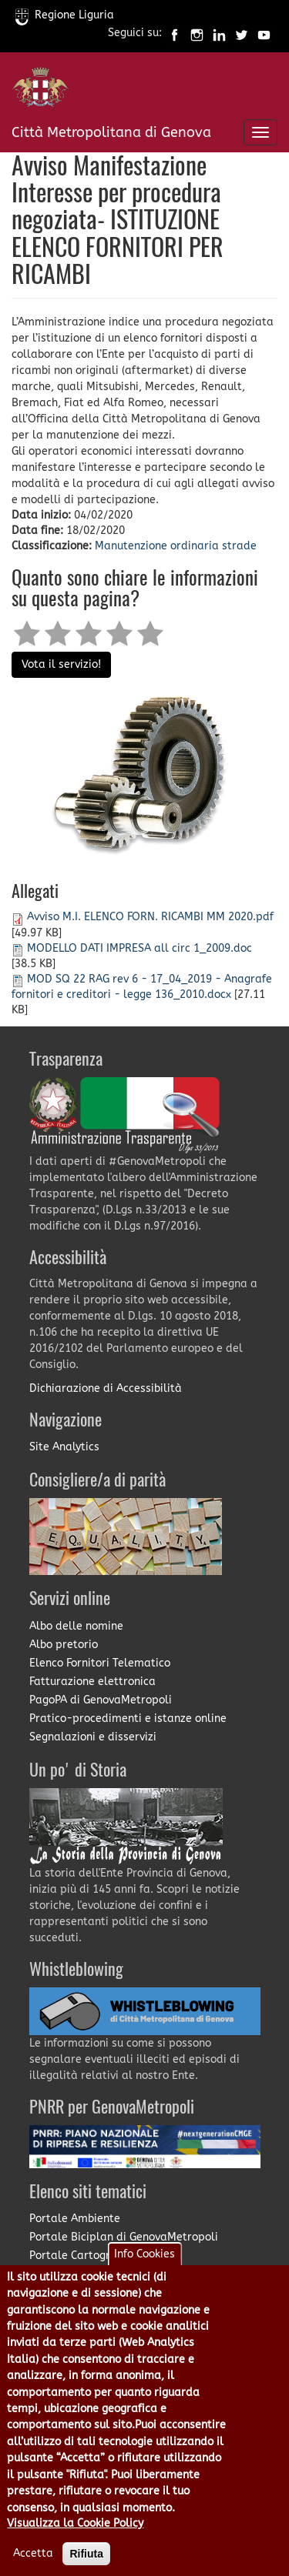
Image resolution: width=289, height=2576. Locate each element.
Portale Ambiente (74, 2218)
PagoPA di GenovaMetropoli (100, 1700)
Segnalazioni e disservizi (92, 1736)
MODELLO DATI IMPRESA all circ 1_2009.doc (139, 948)
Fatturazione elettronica (92, 1681)
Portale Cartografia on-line (100, 2255)
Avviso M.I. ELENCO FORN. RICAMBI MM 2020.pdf (150, 916)
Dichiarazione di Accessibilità (105, 1388)
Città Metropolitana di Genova (111, 132)
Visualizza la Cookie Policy (75, 2547)
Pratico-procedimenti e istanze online (128, 1718)
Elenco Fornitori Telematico (99, 1663)
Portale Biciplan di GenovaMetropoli (123, 2237)
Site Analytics (64, 1446)
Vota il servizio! (61, 664)
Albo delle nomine (76, 1626)
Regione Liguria (64, 15)
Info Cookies (144, 2277)
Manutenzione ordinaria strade (176, 545)
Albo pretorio (63, 1644)
